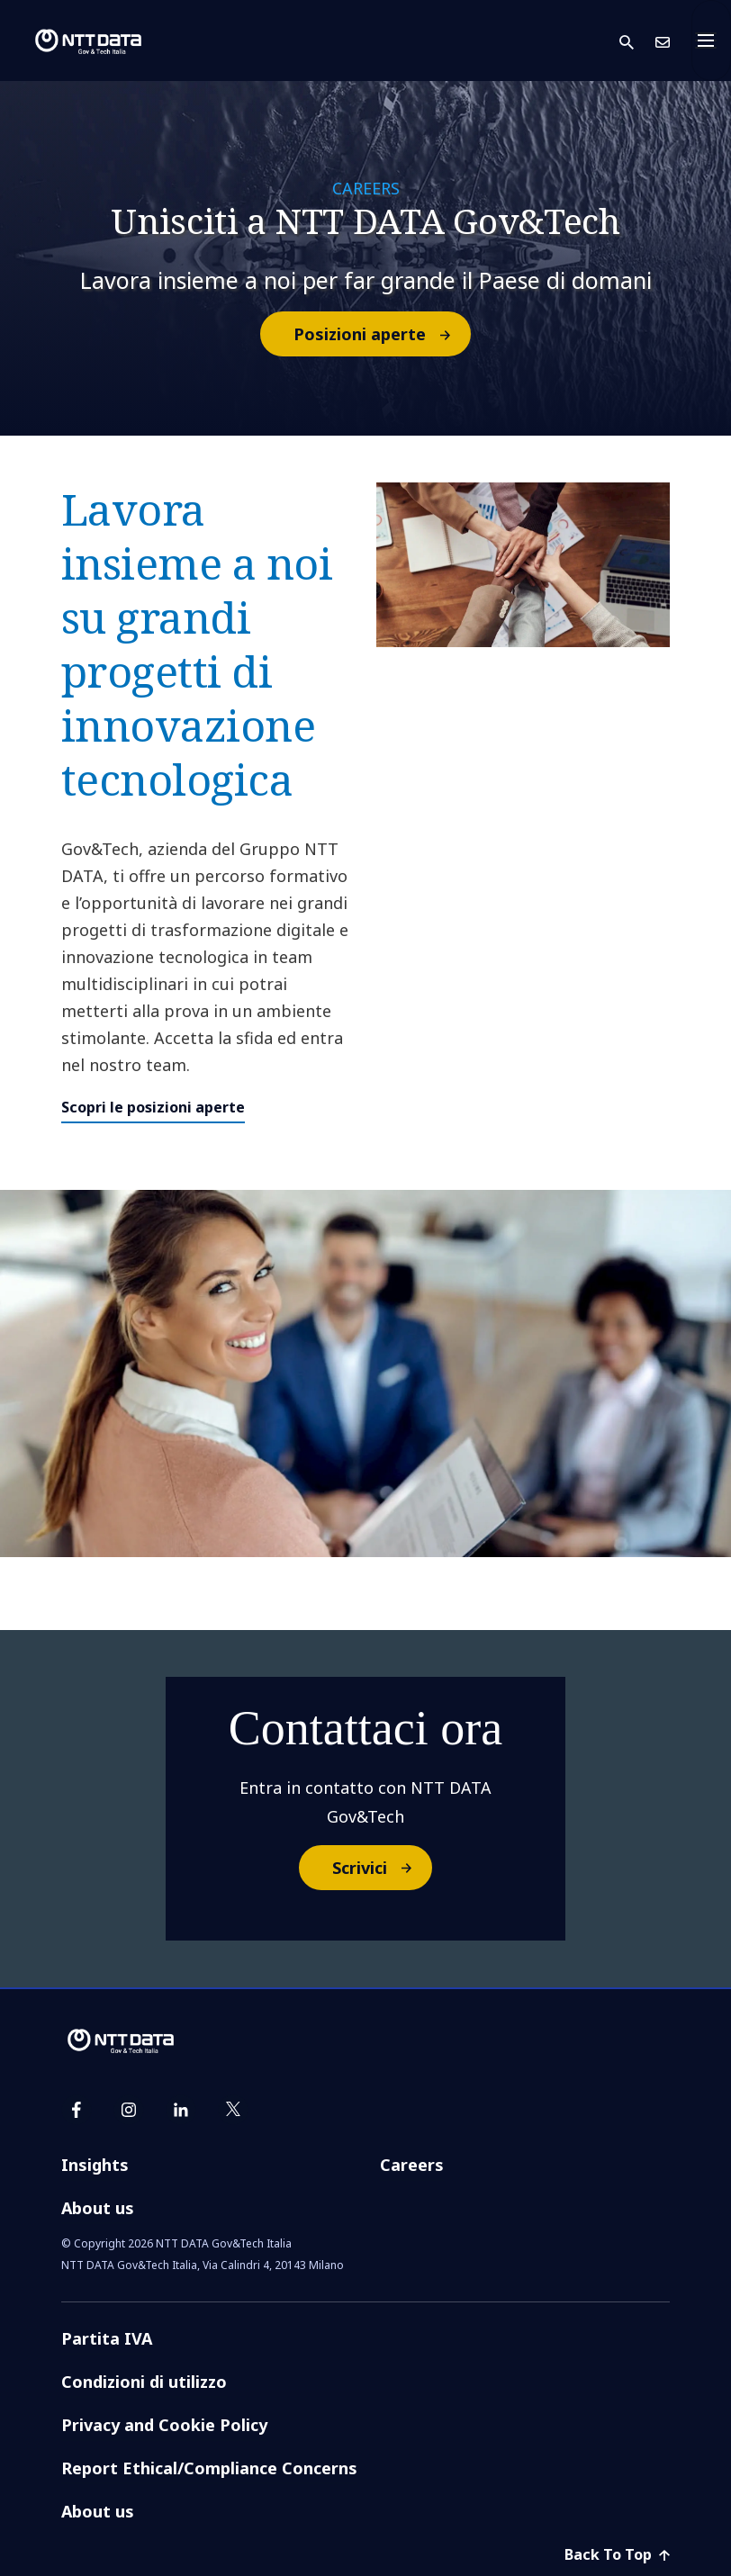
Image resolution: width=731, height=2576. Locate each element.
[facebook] (76, 2109)
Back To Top (617, 2554)
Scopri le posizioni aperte (153, 1107)
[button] (637, 41)
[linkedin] (181, 2109)
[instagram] (128, 2109)
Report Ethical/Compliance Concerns (209, 2468)
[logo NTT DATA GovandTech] (74, 40)
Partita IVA (106, 2338)
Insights (95, 2164)
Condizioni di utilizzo (144, 2381)
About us (97, 2208)
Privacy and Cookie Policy (164, 2425)
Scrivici (381, 1867)
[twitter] (233, 2109)
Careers (412, 2164)
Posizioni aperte (381, 334)
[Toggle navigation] (711, 40)
